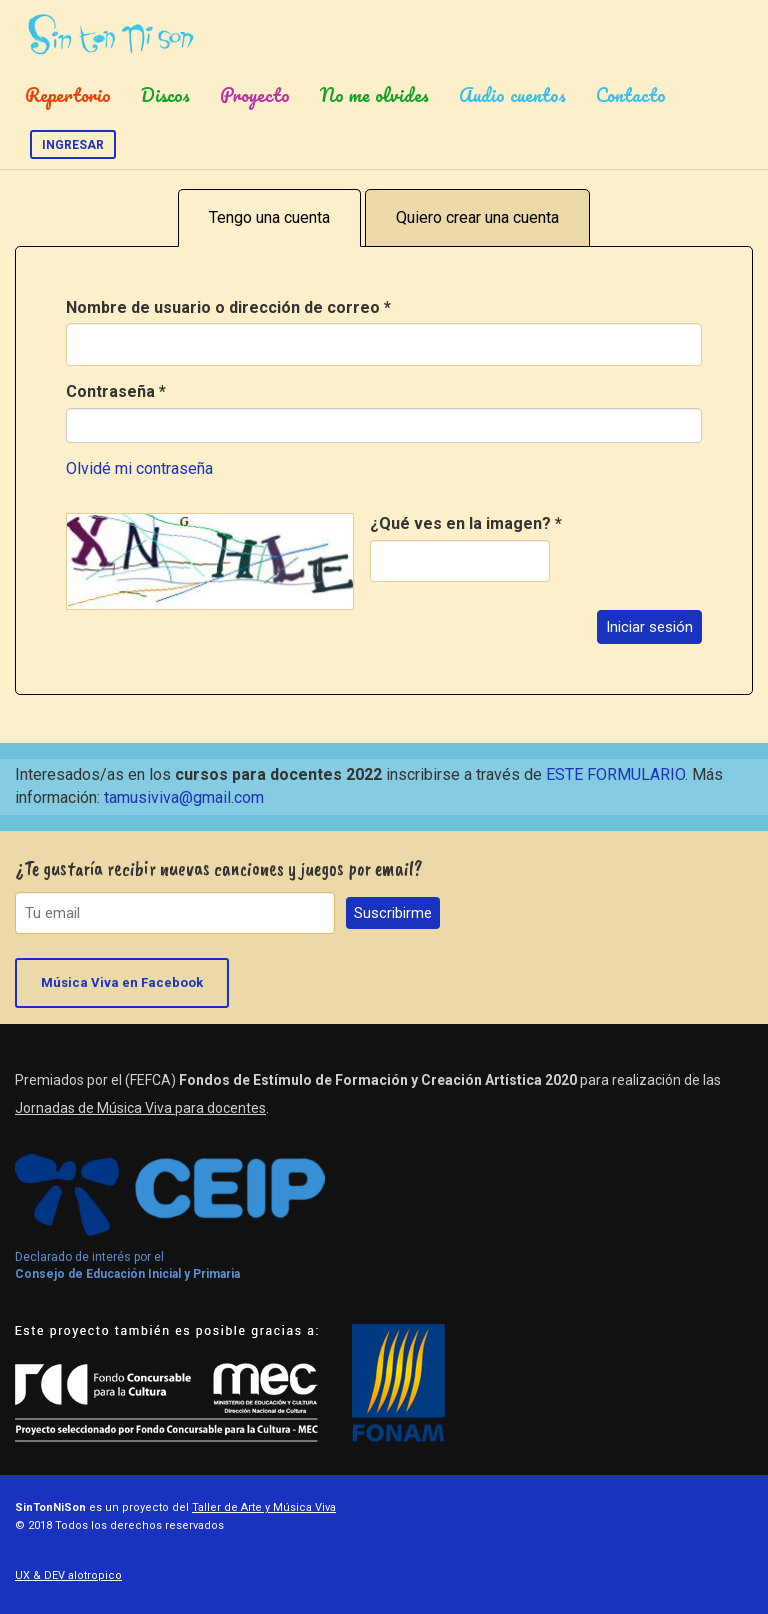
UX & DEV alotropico (68, 1575)
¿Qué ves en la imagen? (466, 523)
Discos (165, 95)
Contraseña (116, 391)
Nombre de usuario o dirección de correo (228, 307)
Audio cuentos (512, 95)
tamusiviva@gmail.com (184, 797)
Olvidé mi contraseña (139, 468)
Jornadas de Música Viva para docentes (140, 1108)
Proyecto (255, 95)
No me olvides (374, 95)
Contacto (631, 95)
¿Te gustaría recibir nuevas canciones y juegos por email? (219, 868)
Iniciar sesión (649, 627)
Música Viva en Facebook (122, 982)
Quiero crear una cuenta (477, 217)
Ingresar (73, 145)
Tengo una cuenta (269, 217)
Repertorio (68, 95)
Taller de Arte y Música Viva (264, 1507)
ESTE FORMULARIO (615, 774)
